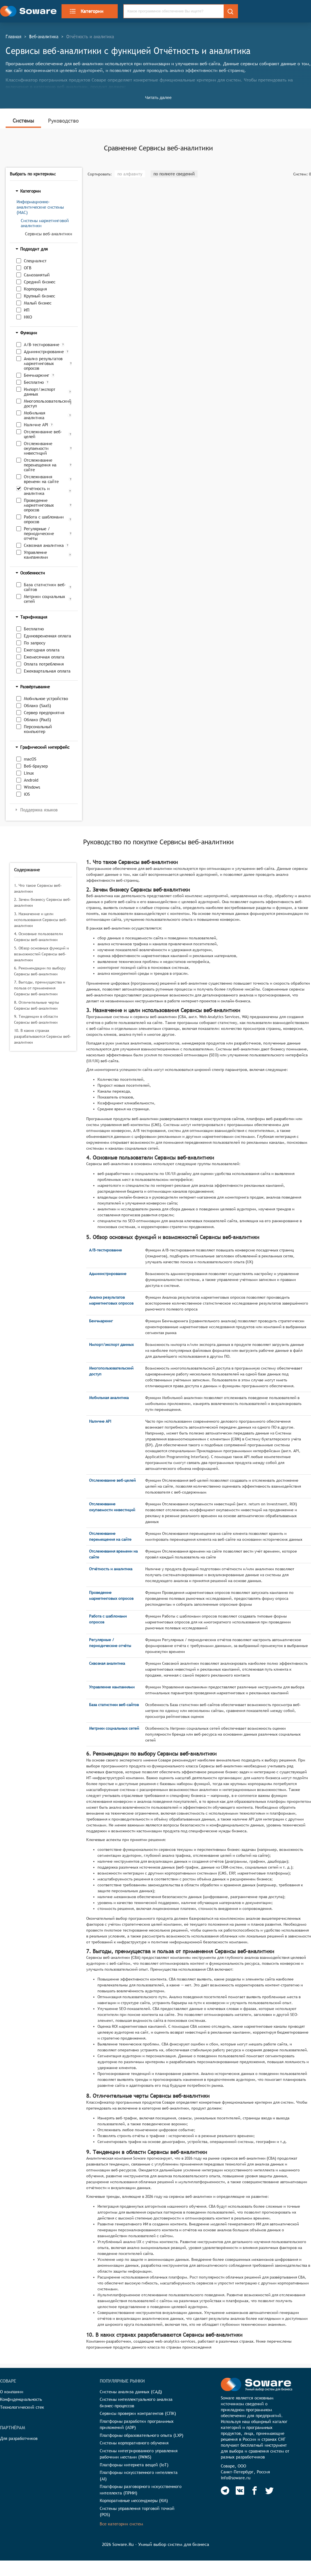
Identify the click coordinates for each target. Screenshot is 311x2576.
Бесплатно (34, 382)
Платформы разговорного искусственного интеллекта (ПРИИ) (140, 2489)
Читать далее (158, 97)
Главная (13, 36)
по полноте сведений (174, 174)
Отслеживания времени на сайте (41, 479)
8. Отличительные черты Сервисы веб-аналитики (36, 1005)
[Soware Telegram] (225, 2490)
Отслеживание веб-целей (43, 434)
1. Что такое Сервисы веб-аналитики (38, 888)
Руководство (63, 121)
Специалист (35, 260)
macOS (30, 759)
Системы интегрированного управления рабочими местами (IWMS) (139, 2454)
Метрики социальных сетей (44, 599)
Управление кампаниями (36, 555)
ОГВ (27, 267)
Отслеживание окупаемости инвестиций (38, 448)
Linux (29, 773)
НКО (28, 317)
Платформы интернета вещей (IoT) (134, 2464)
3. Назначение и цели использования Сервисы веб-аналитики (40, 920)
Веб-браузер (36, 766)
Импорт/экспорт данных (39, 391)
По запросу (34, 642)
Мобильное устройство (46, 698)
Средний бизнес (39, 281)
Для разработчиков (19, 2438)
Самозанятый (37, 274)
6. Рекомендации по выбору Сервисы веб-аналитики (40, 971)
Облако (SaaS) (37, 705)
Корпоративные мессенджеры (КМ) (134, 2500)
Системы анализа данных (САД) (131, 2391)
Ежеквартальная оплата (47, 671)
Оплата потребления (44, 664)
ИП (26, 310)
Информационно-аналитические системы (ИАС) (40, 207)
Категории (86, 11)
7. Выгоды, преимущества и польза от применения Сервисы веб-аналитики (39, 988)
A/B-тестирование (41, 344)
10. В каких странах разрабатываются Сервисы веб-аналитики (42, 1036)
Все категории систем (121, 2523)
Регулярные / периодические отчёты (39, 533)
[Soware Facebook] (254, 2490)
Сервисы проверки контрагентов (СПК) (138, 2413)
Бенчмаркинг (36, 375)
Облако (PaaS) (37, 719)
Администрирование (44, 351)
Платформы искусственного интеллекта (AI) (139, 2475)
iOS (27, 794)
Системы (23, 121)
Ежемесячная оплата (44, 657)
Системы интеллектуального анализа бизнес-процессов (136, 2402)
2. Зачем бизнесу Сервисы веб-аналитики (42, 902)
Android (31, 780)
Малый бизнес (37, 303)
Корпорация (35, 289)
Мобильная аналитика (34, 415)
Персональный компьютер (38, 729)
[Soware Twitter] (269, 2490)
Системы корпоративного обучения (134, 2442)
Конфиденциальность (21, 2399)
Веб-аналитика (43, 36)
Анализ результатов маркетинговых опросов (43, 363)
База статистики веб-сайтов (45, 587)
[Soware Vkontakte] (240, 2490)
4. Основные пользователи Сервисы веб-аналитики (38, 936)
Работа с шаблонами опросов (44, 519)
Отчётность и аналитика (37, 491)
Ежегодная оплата (42, 650)
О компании (11, 2391)
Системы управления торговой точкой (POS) (137, 2511)
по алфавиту (129, 174)
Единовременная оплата (47, 635)
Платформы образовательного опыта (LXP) (141, 2435)
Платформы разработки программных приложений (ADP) (137, 2424)
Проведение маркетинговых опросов (39, 505)
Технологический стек (22, 2407)
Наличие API (36, 424)
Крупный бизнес (39, 296)
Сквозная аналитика (44, 545)
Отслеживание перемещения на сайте (40, 465)
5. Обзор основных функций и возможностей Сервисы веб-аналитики (41, 954)
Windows (32, 787)
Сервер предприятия (44, 712)
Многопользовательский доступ (45, 403)
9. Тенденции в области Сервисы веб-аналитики (36, 1019)
